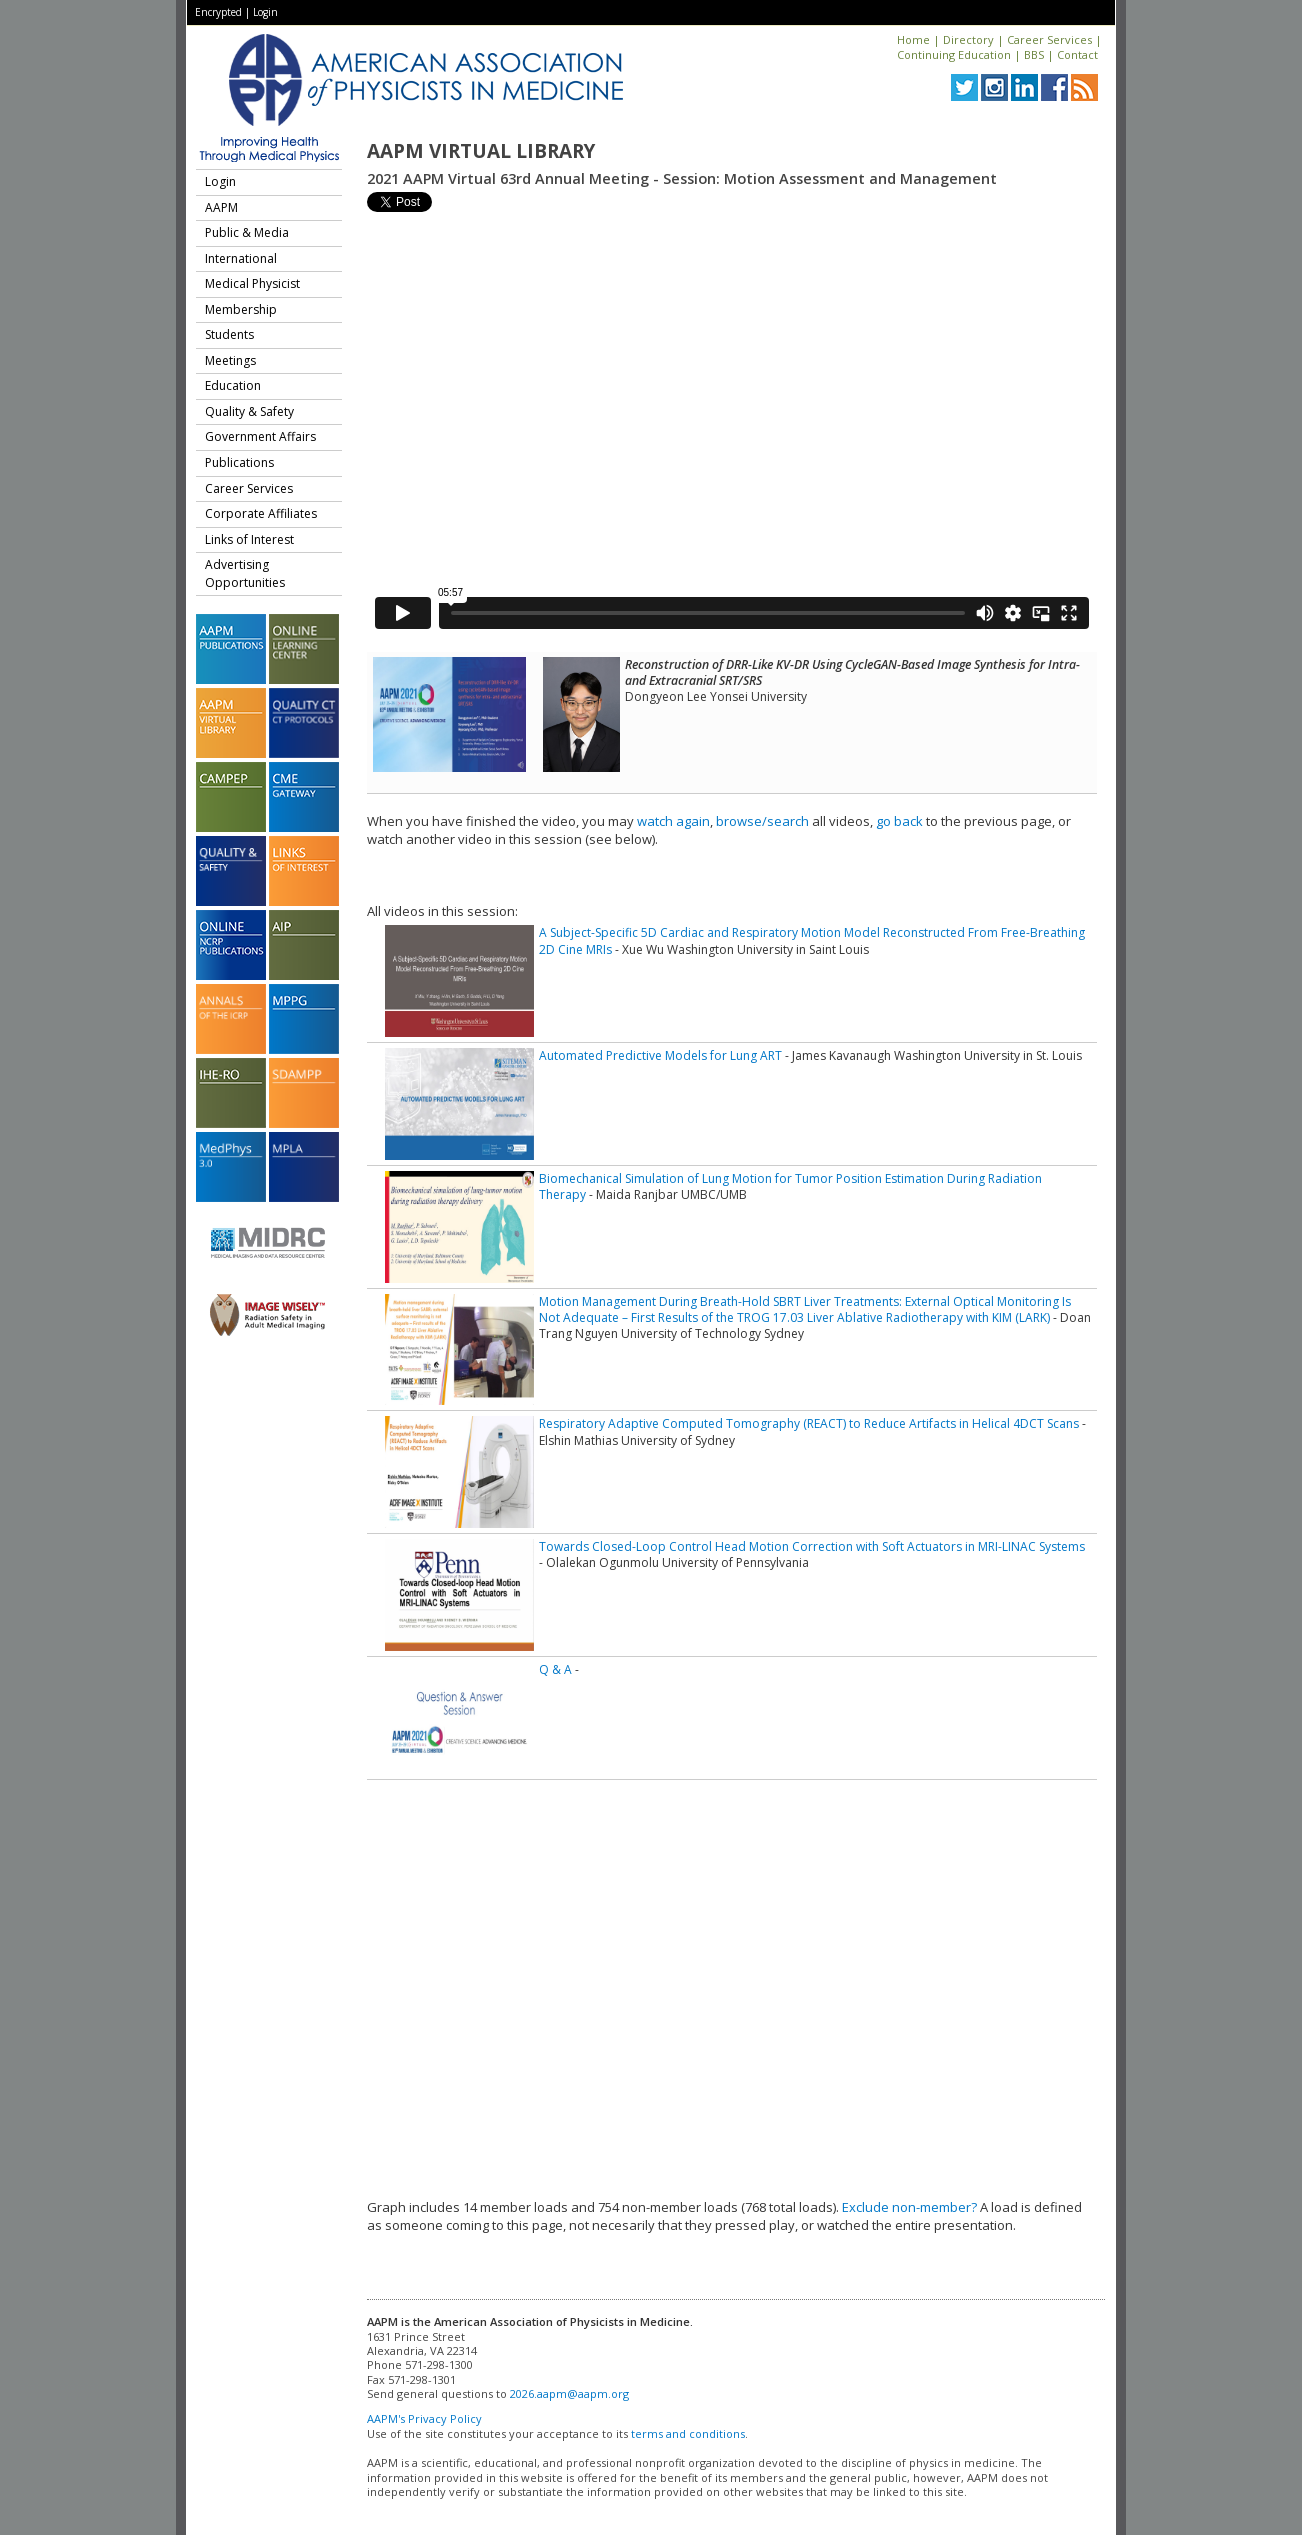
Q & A (555, 1669)
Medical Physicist (252, 283)
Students (229, 334)
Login (265, 12)
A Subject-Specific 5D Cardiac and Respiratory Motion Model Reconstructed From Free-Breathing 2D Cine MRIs (812, 940)
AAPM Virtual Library (481, 151)
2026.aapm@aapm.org (569, 2393)
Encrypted (218, 12)
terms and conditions (688, 2433)
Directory (968, 39)
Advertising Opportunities (245, 573)
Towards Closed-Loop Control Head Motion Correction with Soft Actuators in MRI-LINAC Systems (812, 1546)
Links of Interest (249, 539)
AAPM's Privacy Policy (424, 2418)
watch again (673, 821)
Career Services (1049, 39)
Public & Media (247, 232)
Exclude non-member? (909, 2207)
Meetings (230, 360)
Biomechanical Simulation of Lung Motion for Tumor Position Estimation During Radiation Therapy (790, 1186)
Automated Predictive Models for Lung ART (660, 1055)
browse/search (762, 821)
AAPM (221, 207)
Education (233, 385)
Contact (1077, 54)
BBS (1034, 54)
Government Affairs (260, 436)
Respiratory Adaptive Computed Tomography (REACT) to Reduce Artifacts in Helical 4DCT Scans (809, 1423)
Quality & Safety (249, 411)
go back (899, 821)
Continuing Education (954, 54)
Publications (239, 462)
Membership (241, 309)
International (241, 258)
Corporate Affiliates (261, 513)
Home (913, 39)
